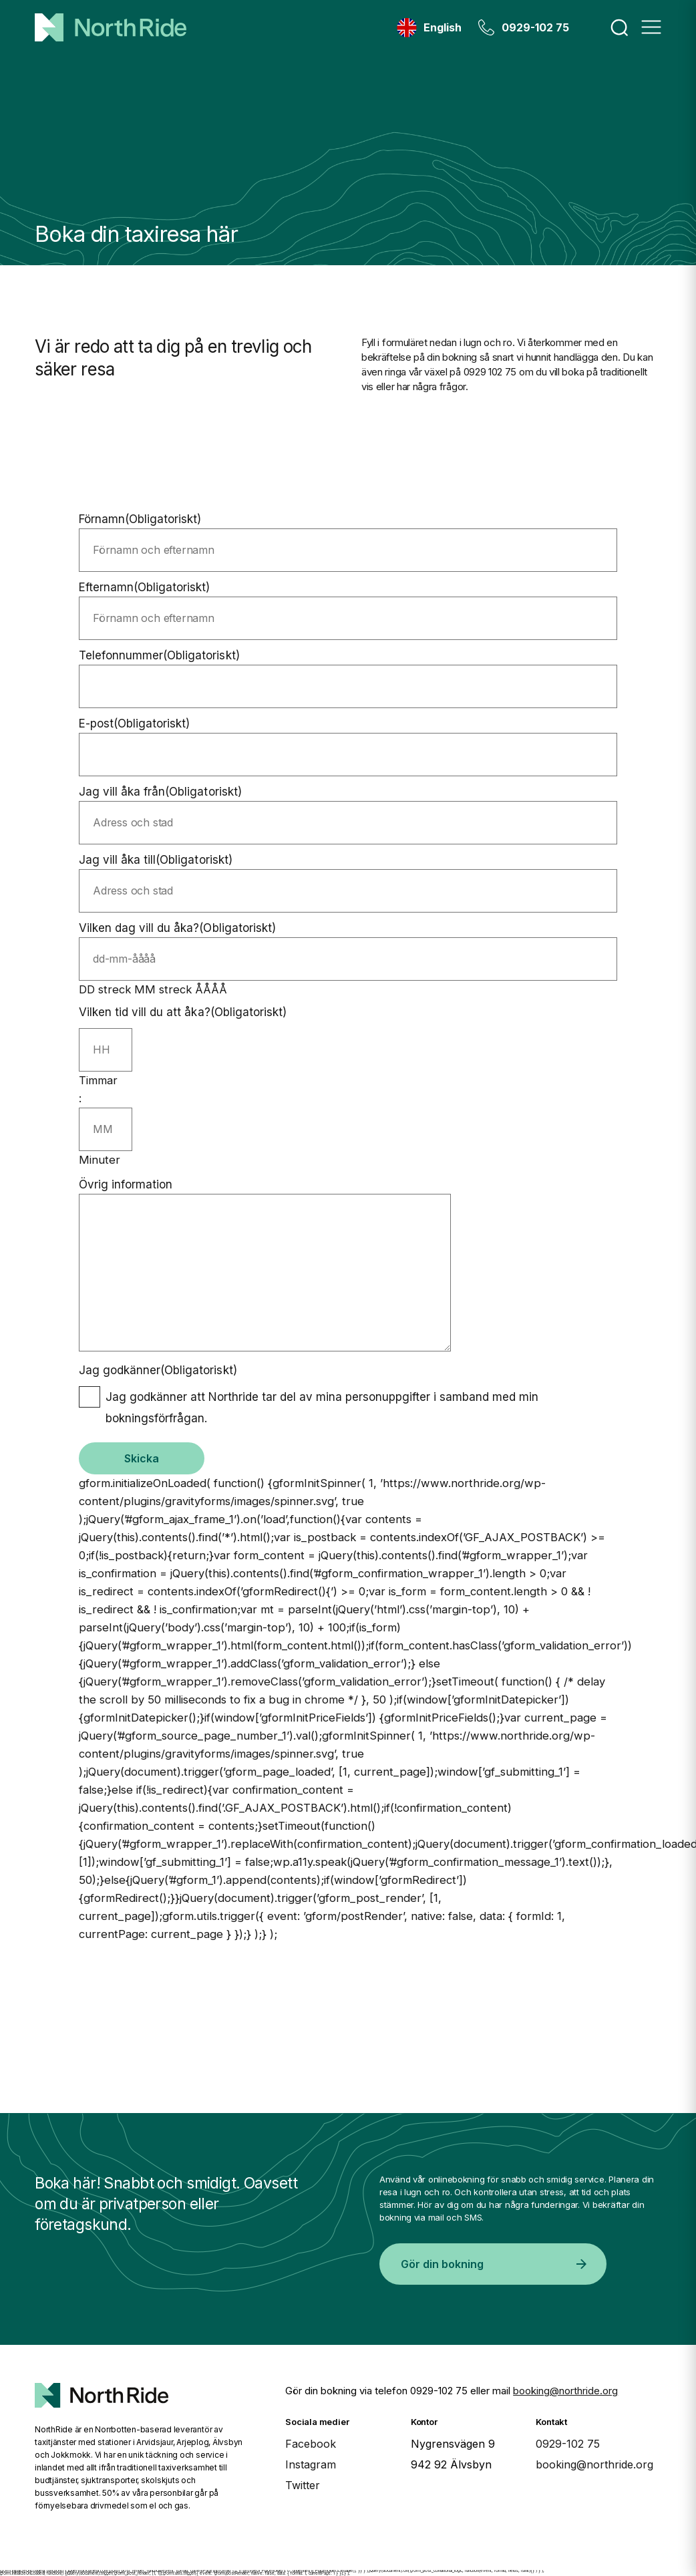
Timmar (98, 1080)
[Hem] (110, 27)
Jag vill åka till (155, 859)
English (442, 27)
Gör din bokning (493, 2264)
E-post (134, 723)
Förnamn (140, 519)
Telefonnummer (159, 655)
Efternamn (144, 587)
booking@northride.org (565, 2390)
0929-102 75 (535, 27)
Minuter (99, 1159)
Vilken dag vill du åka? (177, 928)
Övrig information (125, 1184)
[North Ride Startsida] (101, 2383)
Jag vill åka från (160, 791)
